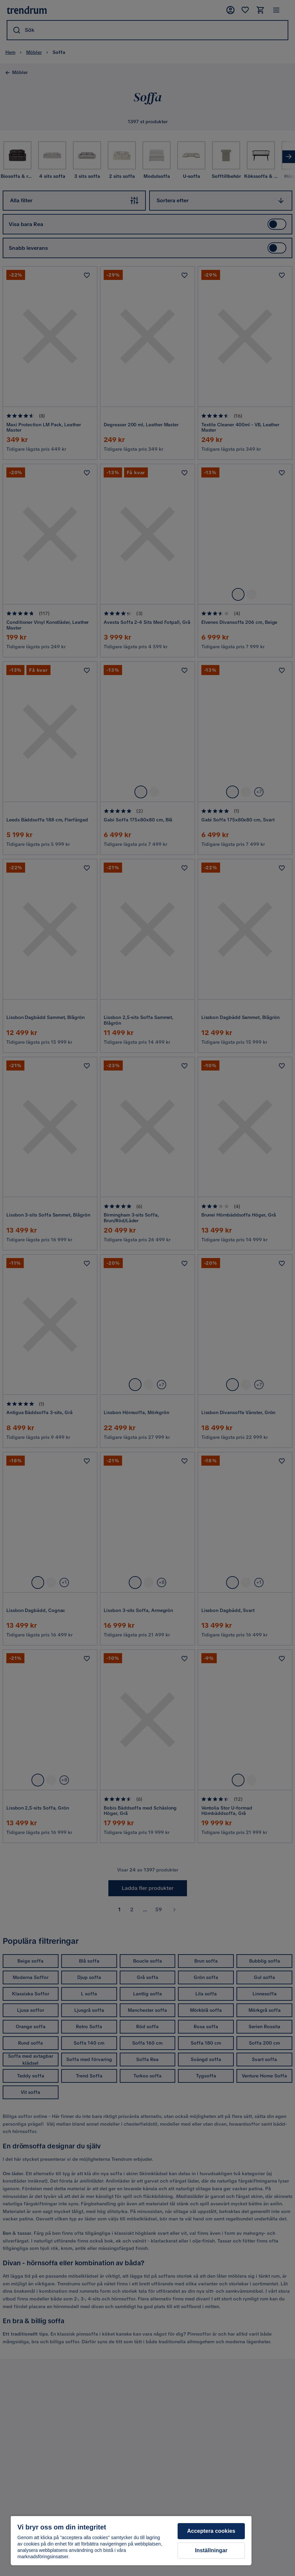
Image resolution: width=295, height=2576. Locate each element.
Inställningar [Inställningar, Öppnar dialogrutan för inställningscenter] (211, 2550)
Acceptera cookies (211, 2531)
